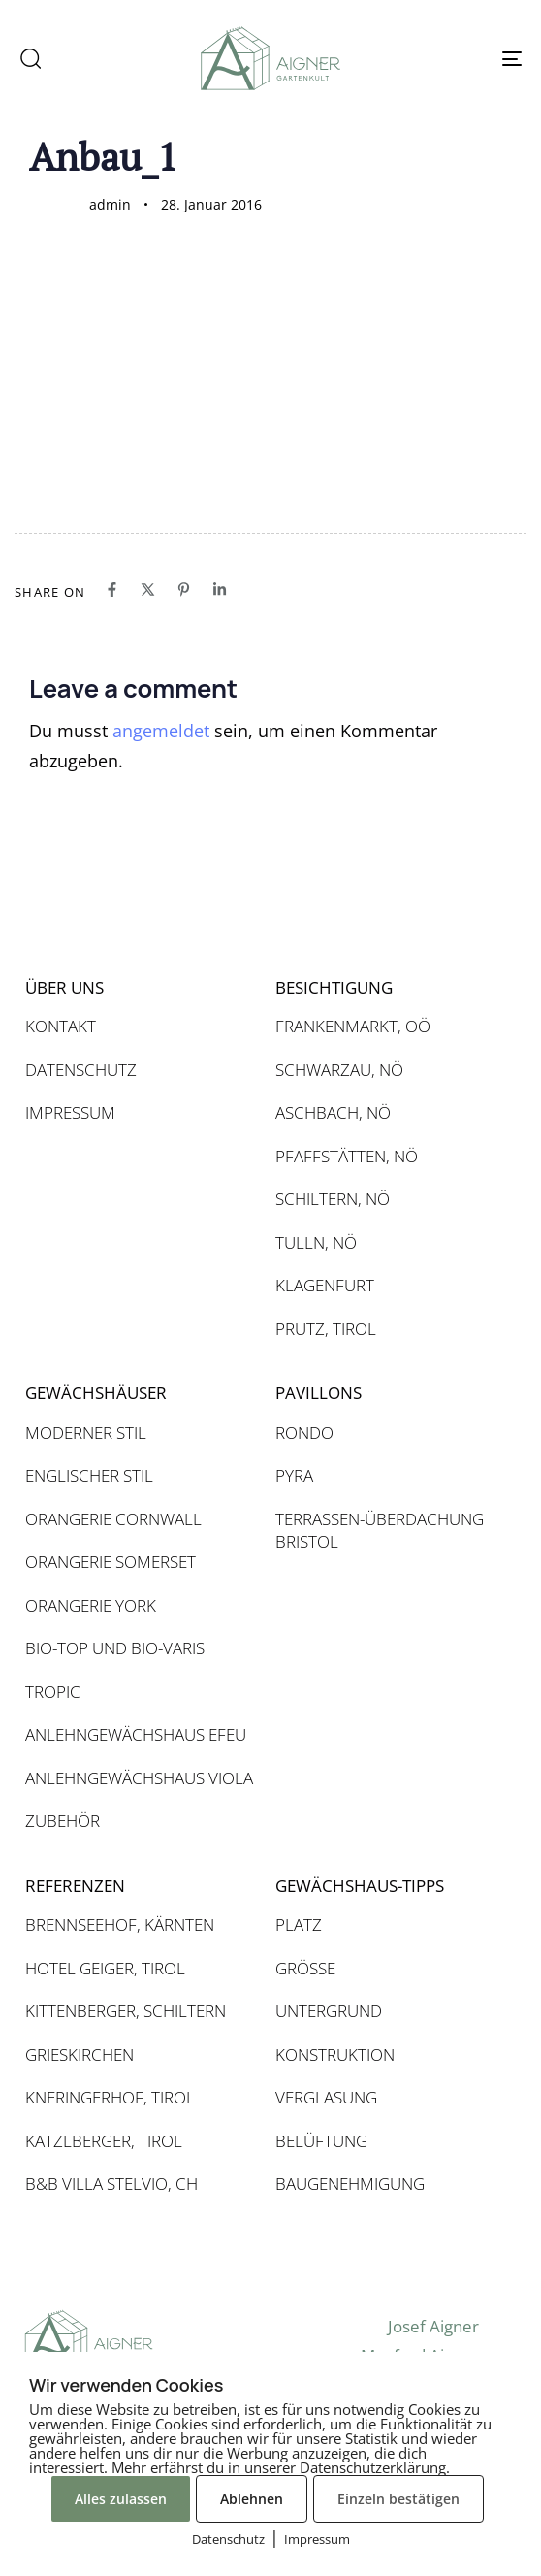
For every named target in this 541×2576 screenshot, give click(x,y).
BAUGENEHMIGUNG (350, 2183)
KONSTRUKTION (335, 2054)
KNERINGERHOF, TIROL (110, 2097)
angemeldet (160, 730)
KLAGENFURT (324, 1285)
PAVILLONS (318, 1393)
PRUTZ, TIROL (325, 1329)
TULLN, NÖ (316, 1242)
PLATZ (298, 1924)
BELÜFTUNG (321, 2141)
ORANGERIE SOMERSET (110, 1561)
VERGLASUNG (326, 2097)
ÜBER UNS (64, 987)
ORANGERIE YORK (90, 1605)
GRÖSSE (305, 1968)
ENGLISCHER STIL (89, 1475)
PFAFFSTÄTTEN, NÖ (346, 1156)
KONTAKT (60, 1026)
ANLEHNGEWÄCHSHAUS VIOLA (139, 1778)
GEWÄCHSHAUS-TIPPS (359, 1886)
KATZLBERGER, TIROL (103, 2141)
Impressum (317, 2539)
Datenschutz (228, 2539)
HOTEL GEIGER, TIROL (105, 1968)
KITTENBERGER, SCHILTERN (125, 2011)
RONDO (304, 1432)
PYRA (294, 1475)
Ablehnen (251, 2499)
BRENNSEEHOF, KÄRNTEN (119, 1924)
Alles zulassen (121, 2499)
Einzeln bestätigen (398, 2499)
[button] (30, 58)
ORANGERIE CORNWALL (113, 1519)
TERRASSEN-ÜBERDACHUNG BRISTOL (379, 1530)
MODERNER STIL (85, 1432)
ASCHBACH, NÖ (333, 1112)
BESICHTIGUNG (334, 987)
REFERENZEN (75, 1886)
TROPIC (52, 1691)
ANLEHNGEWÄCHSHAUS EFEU (135, 1734)
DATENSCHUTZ (81, 1070)
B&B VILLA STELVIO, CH (111, 2183)
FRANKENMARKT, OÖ (352, 1026)
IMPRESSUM (70, 1112)
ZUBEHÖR (62, 1821)
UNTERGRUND (328, 2011)
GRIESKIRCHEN (79, 2054)
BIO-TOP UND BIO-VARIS (115, 1648)
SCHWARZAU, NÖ (339, 1070)
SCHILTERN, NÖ (332, 1199)
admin (110, 204)
